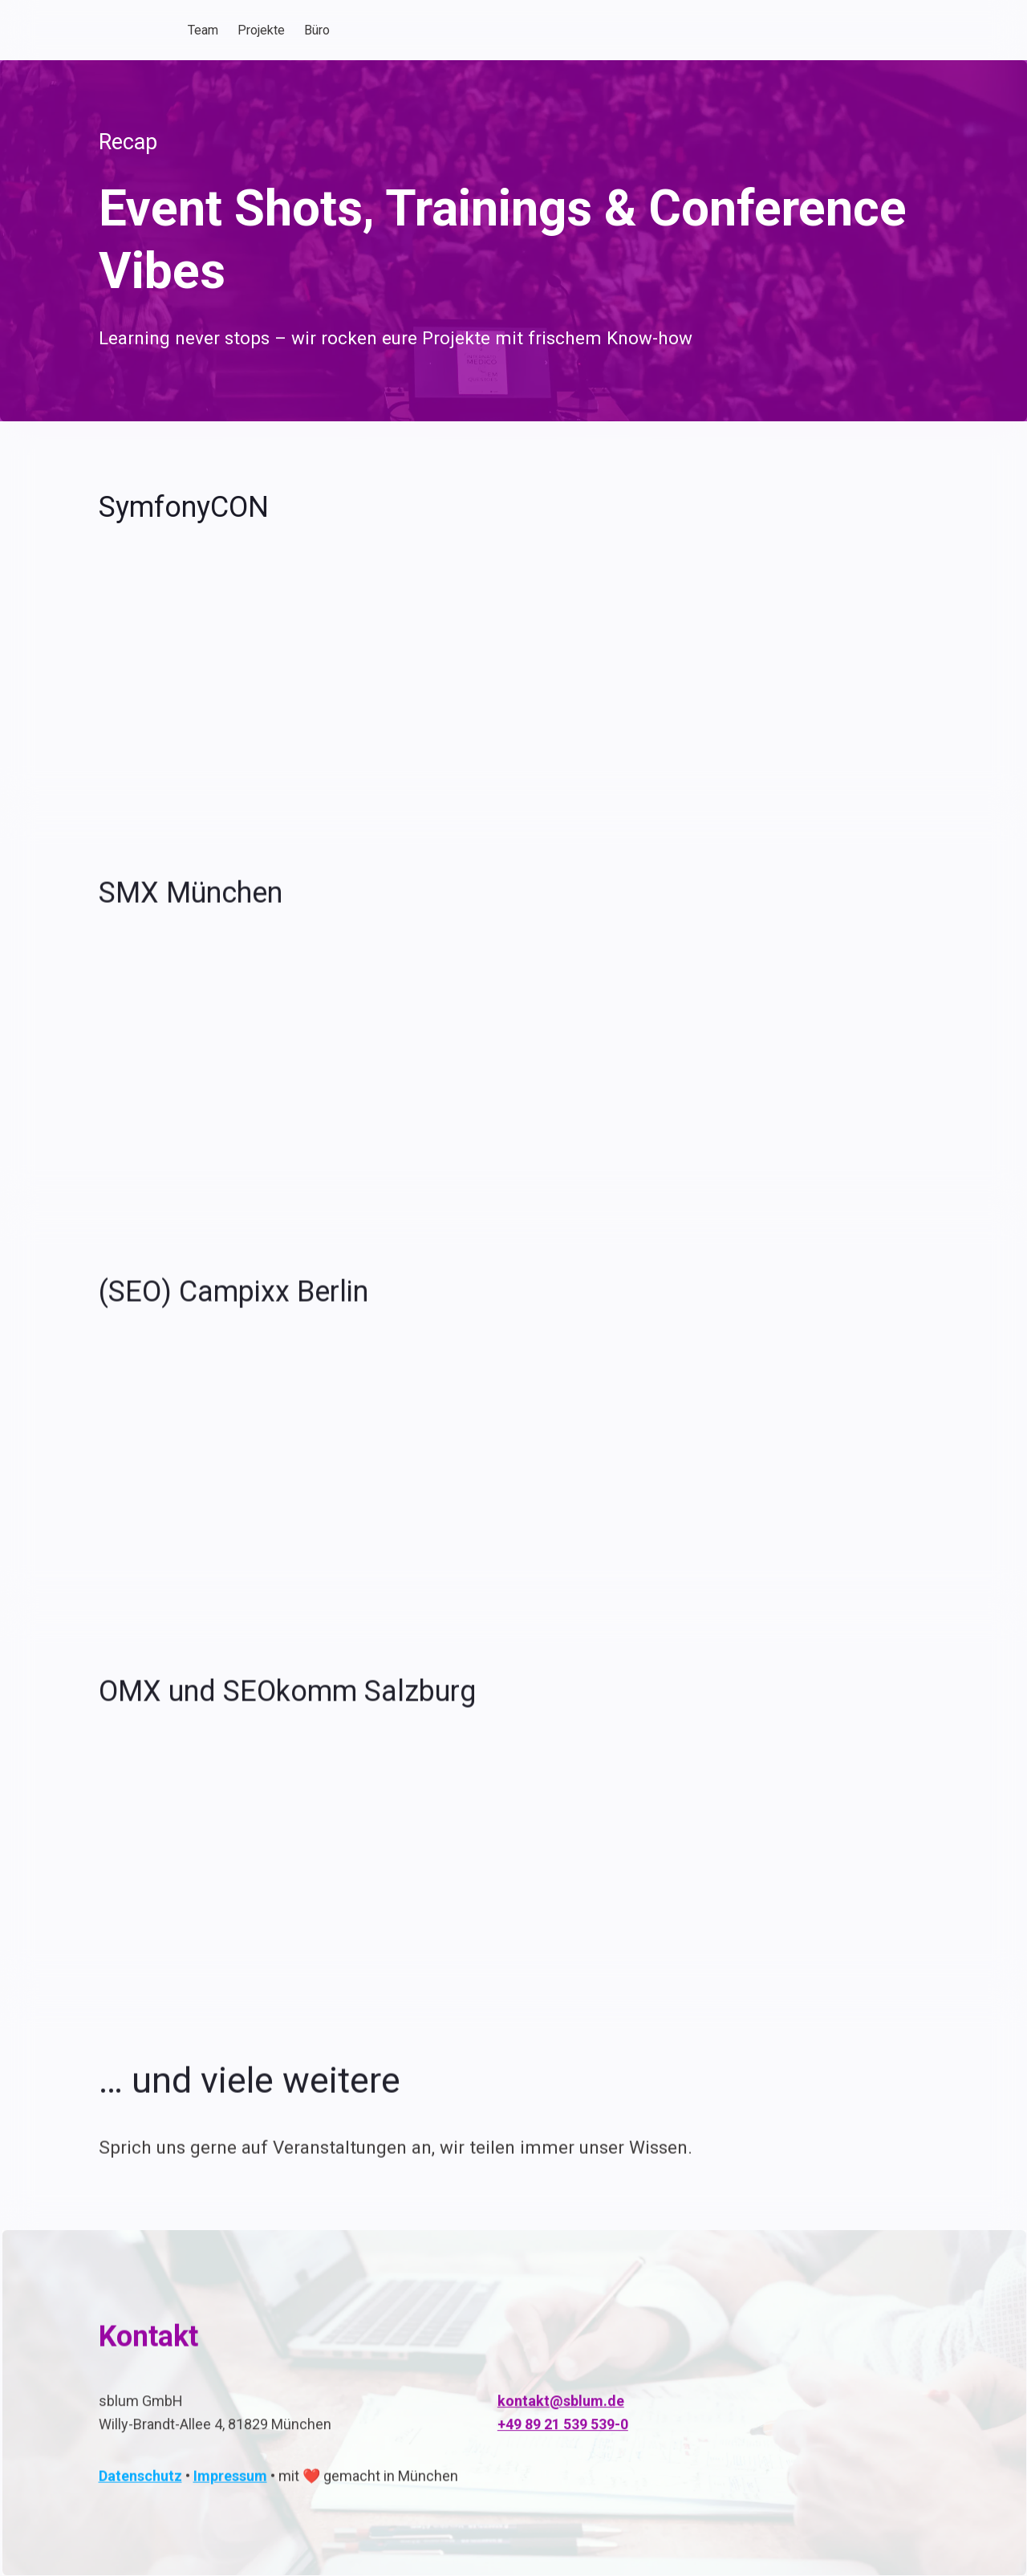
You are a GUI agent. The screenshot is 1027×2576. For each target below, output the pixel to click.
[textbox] (513, 30)
